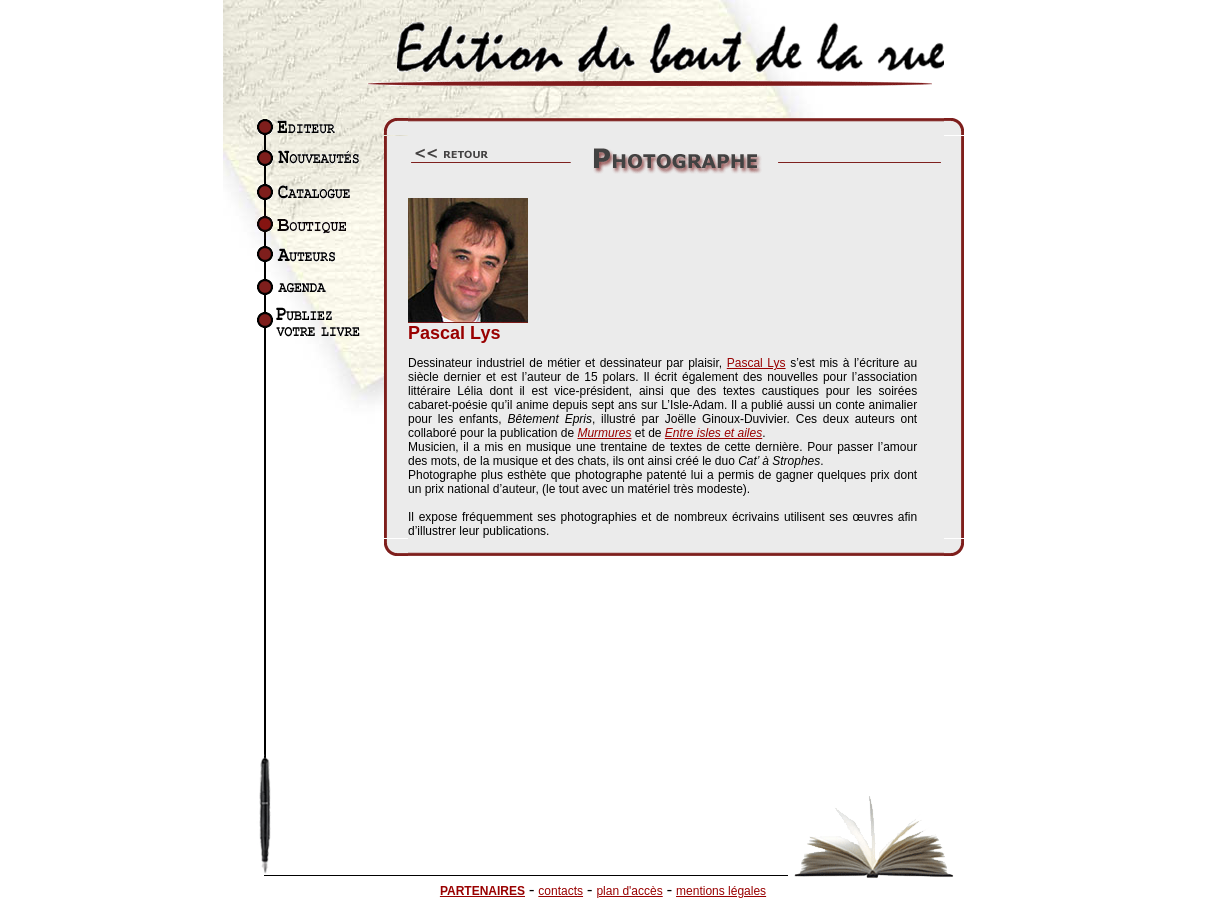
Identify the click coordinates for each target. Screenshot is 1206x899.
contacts (560, 891)
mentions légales (721, 891)
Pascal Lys (756, 363)
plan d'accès (629, 891)
